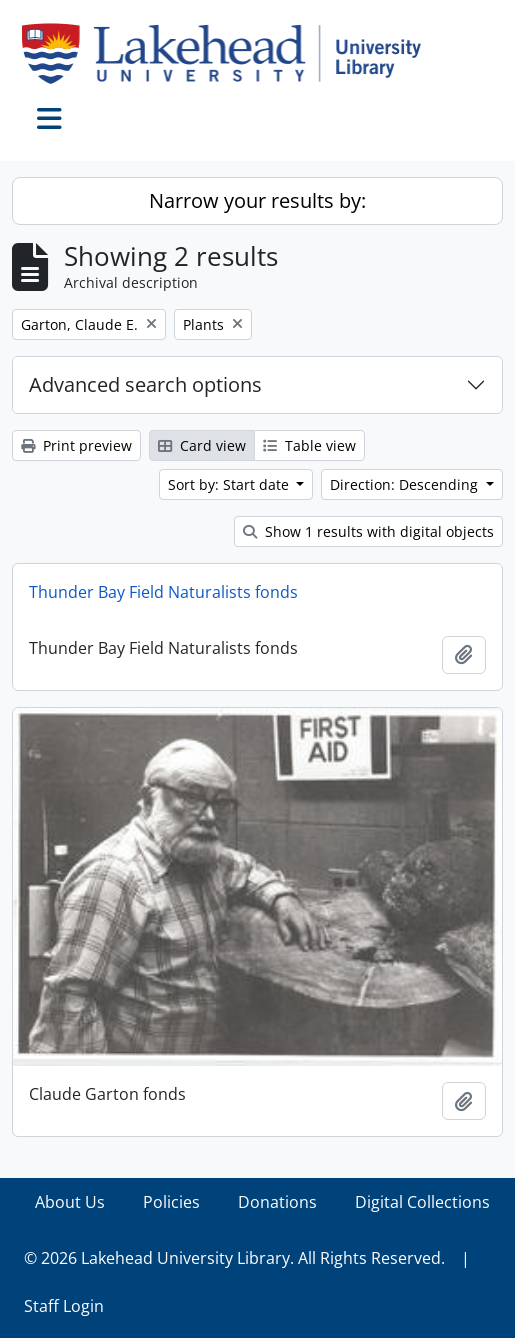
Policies (171, 1202)
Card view (202, 445)
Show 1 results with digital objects (368, 531)
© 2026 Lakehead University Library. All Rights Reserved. (234, 1258)
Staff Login (64, 1306)
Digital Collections (422, 1202)
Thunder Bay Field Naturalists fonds (163, 592)
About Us (70, 1202)
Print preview (76, 445)
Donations (277, 1202)
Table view (309, 445)
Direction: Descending (406, 484)
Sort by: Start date (230, 484)
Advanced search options (145, 384)
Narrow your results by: (257, 200)
